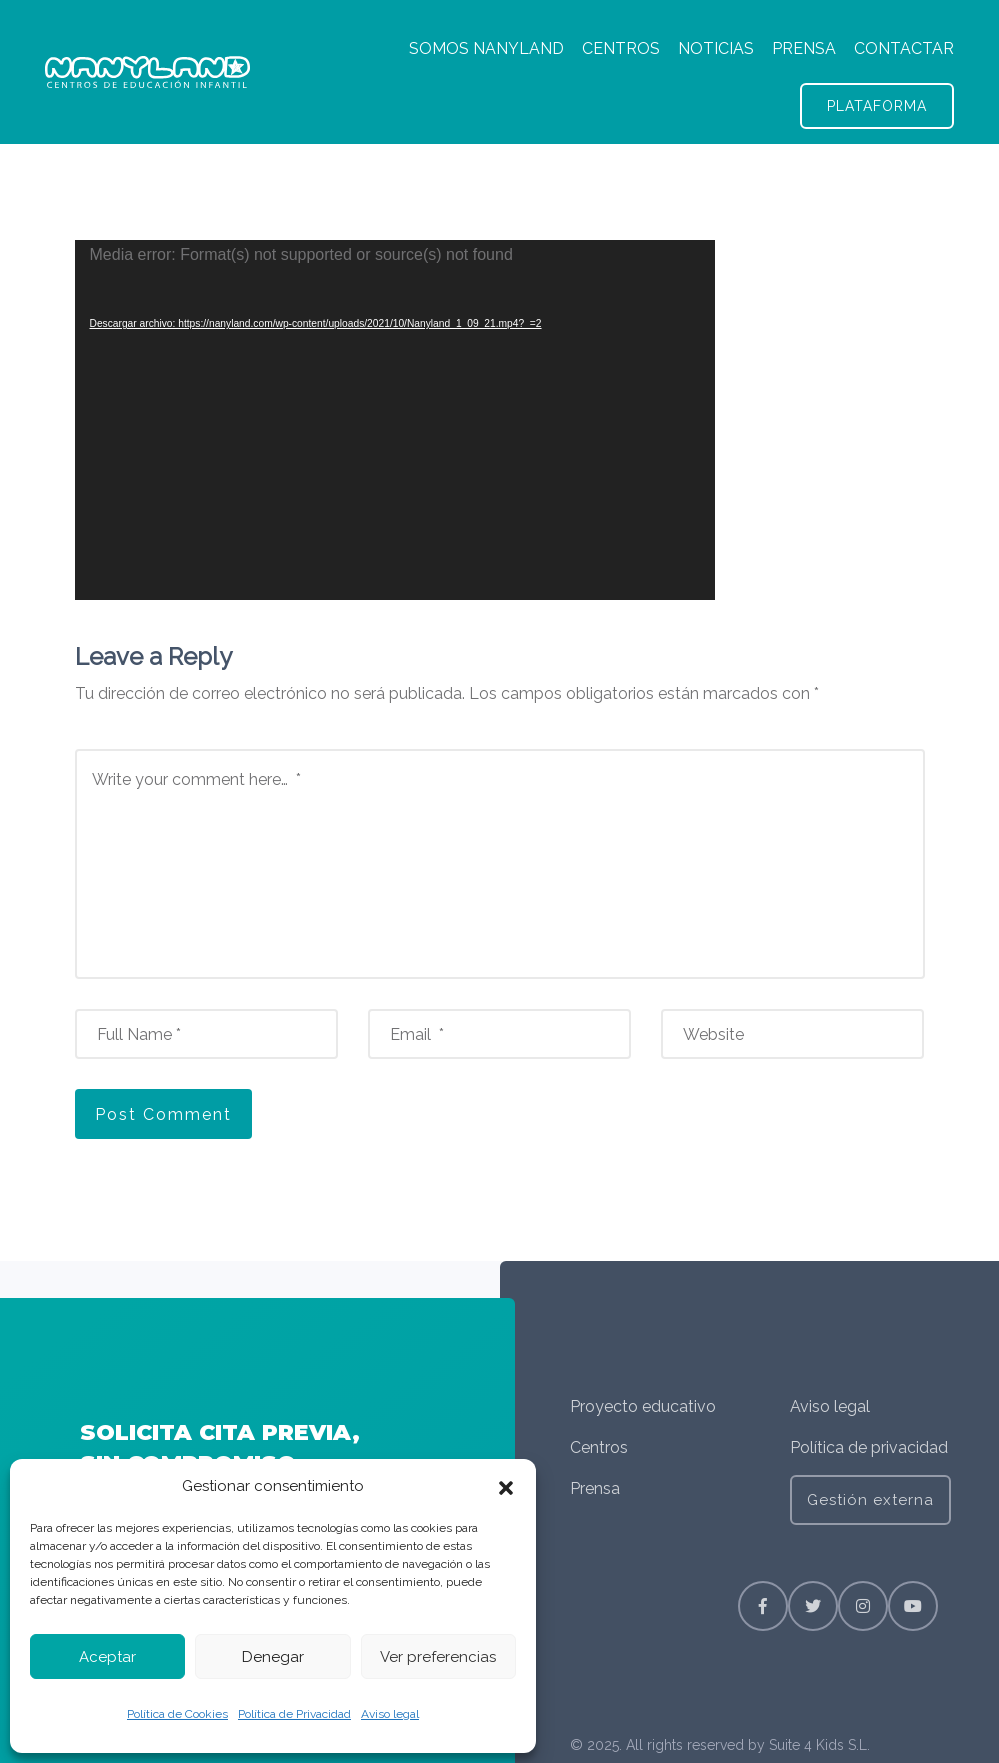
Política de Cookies (177, 1714)
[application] (395, 420)
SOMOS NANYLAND (486, 48)
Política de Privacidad (294, 1714)
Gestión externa (870, 1500)
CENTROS (621, 48)
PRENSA (804, 48)
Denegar (273, 1657)
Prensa (595, 1488)
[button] (506, 1487)
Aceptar (107, 1657)
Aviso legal (390, 1714)
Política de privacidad (869, 1447)
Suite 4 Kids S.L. (819, 1745)
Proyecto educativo (643, 1406)
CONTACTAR (904, 48)
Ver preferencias (438, 1657)
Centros (599, 1447)
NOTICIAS (716, 48)
